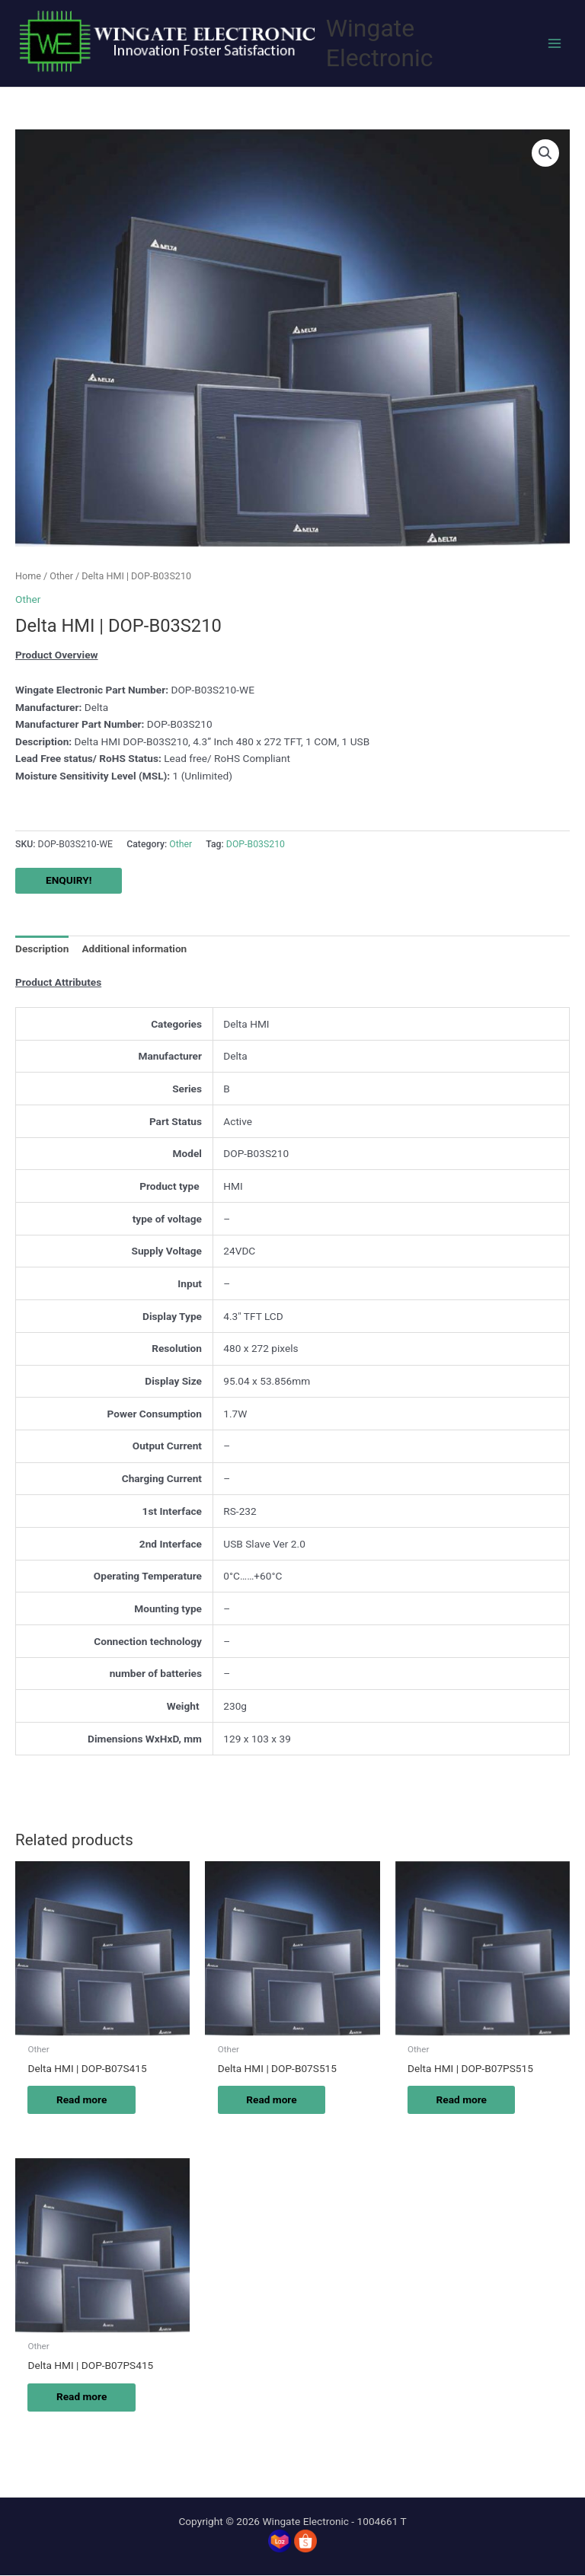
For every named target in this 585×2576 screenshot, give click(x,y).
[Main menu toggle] (555, 43)
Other (61, 576)
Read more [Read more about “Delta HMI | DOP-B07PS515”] (463, 2099)
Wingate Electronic (379, 43)
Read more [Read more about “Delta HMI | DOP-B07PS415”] (83, 2397)
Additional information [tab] (134, 948)
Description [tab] (42, 948)
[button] (545, 153)
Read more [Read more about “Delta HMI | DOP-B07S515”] (273, 2099)
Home (28, 576)
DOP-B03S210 (255, 844)
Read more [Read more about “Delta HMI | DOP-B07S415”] (83, 2099)
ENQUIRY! (68, 880)
